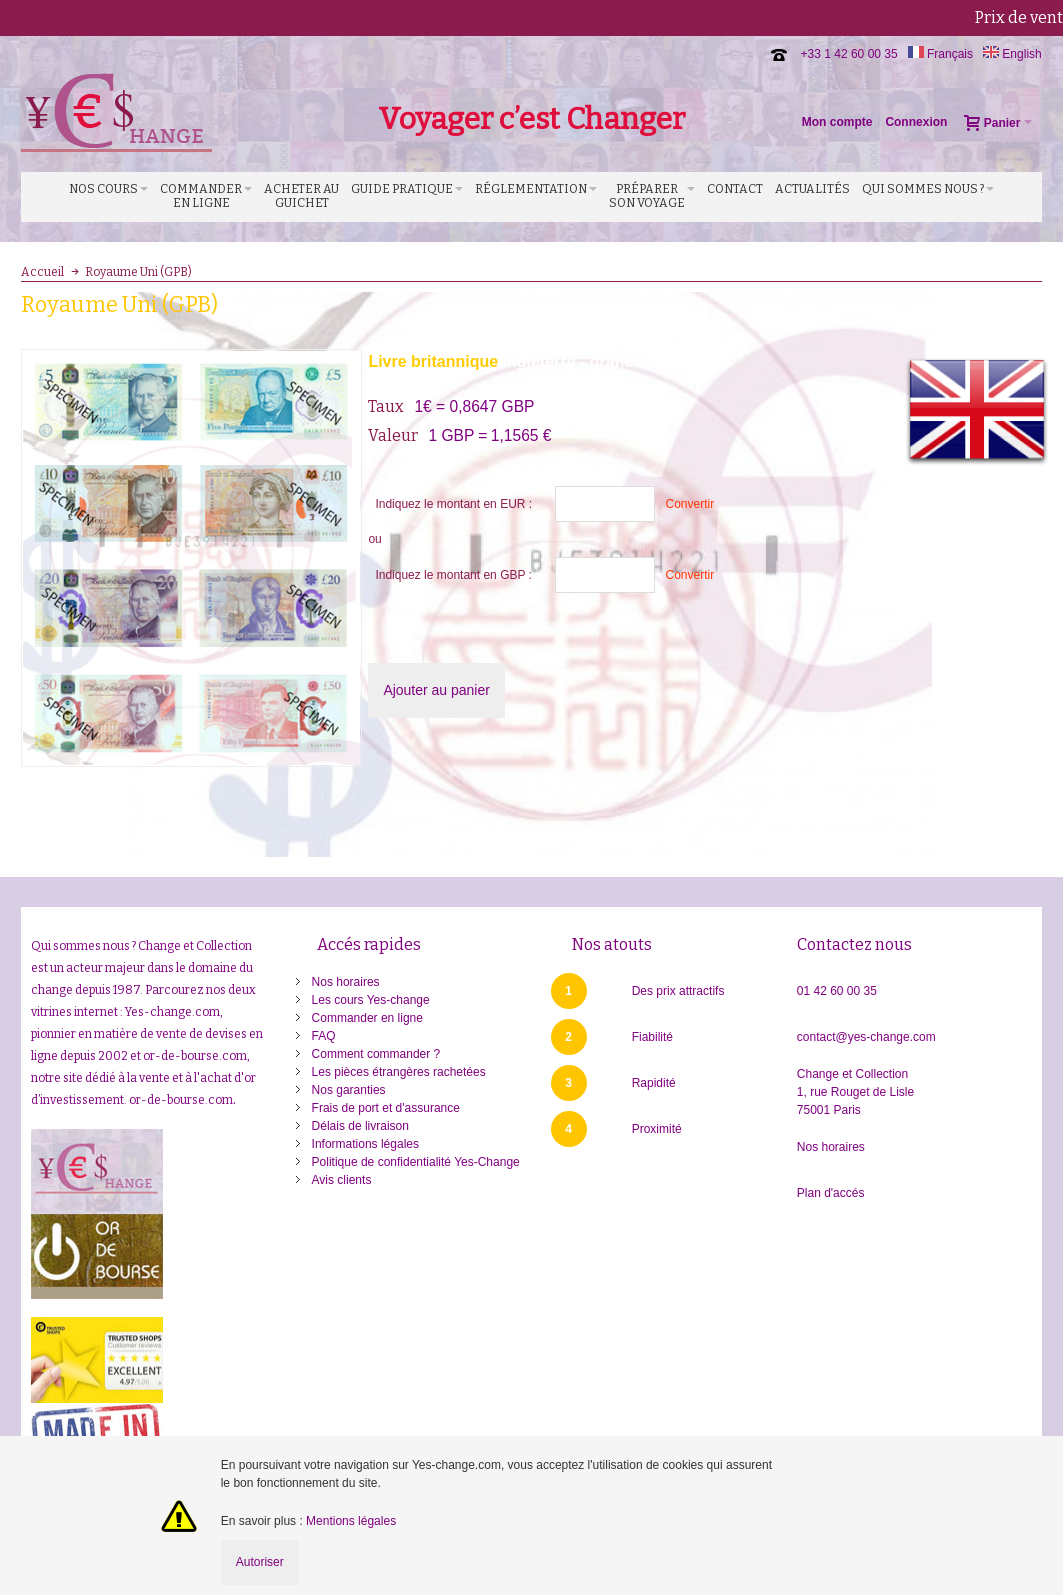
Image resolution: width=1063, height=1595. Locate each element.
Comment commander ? (376, 1054)
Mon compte (837, 122)
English (1012, 54)
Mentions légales (351, 1521)
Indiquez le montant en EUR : (453, 504)
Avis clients (342, 1180)
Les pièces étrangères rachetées (399, 1072)
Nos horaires (346, 982)
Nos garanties (349, 1090)
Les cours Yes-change (371, 1000)
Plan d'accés (831, 1193)
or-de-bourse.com (181, 1100)
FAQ (324, 1036)
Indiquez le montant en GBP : (453, 575)
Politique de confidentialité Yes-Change (416, 1162)
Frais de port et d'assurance (386, 1108)
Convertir (689, 504)
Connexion (916, 122)
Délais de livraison (360, 1126)
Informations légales (365, 1144)
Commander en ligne (367, 1018)
